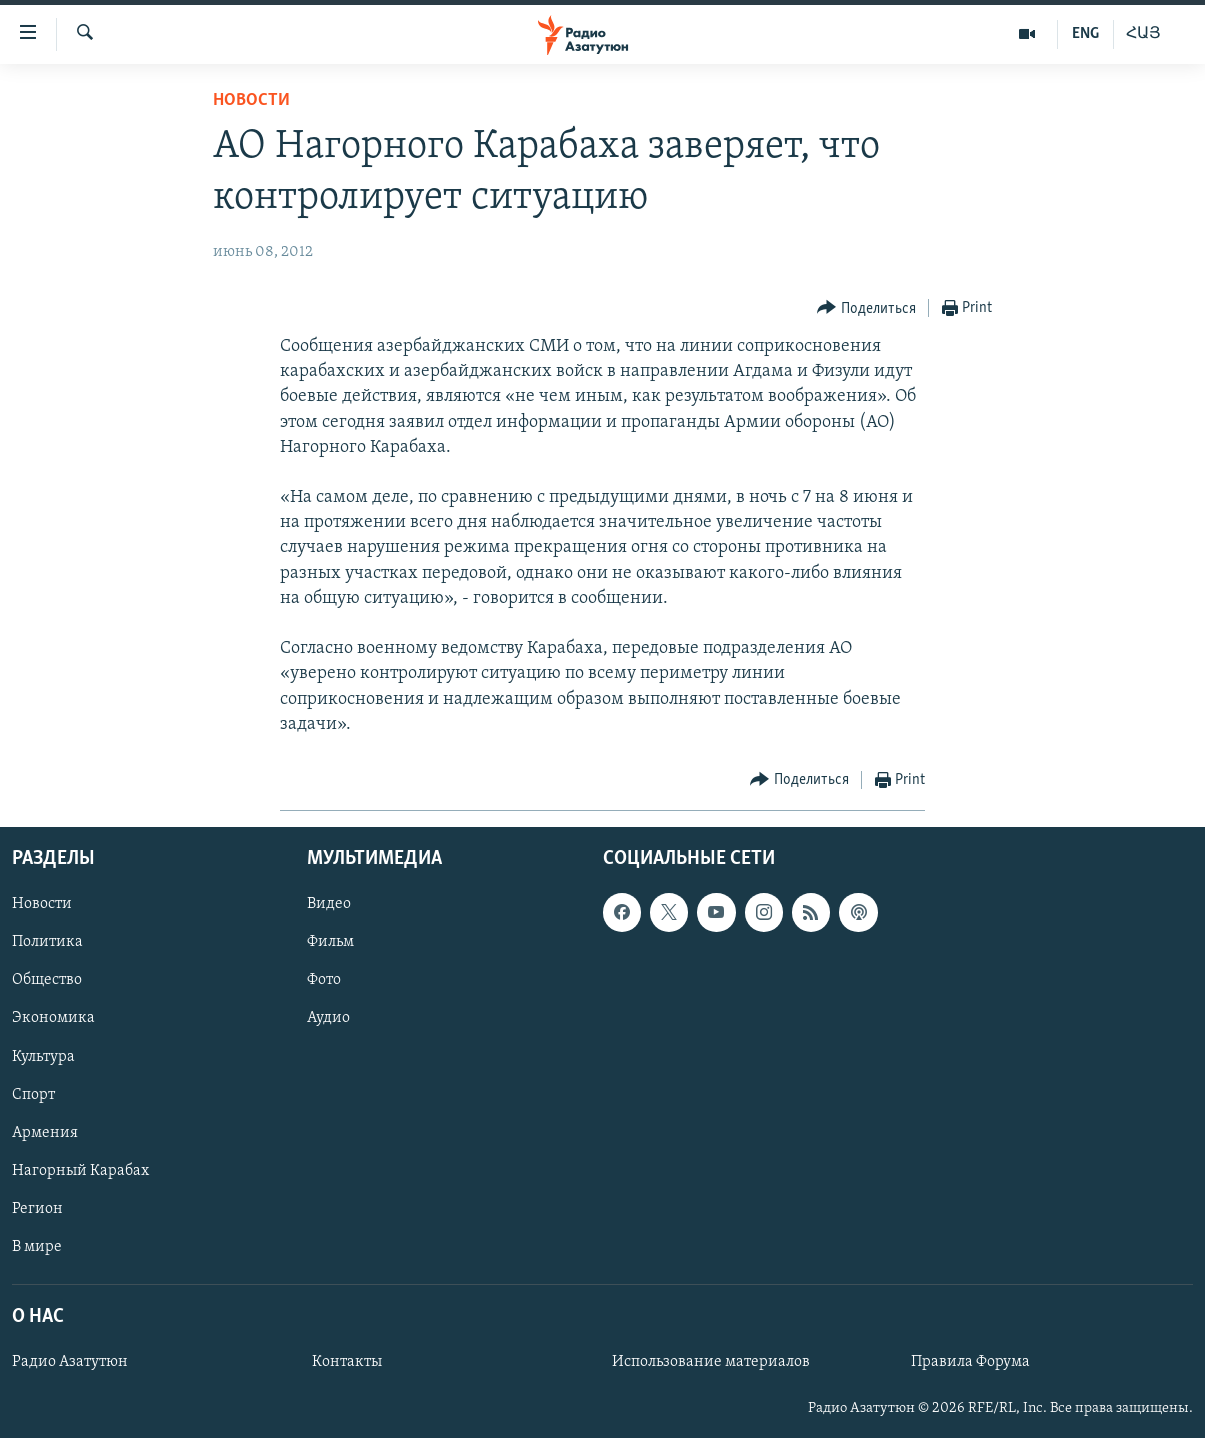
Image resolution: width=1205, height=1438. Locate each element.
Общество (47, 980)
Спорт (33, 1095)
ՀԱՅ (1143, 34)
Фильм (330, 942)
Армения (45, 1133)
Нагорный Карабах (80, 1171)
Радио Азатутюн (70, 1362)
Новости (251, 100)
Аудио (328, 1019)
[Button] (866, 308)
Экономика (53, 1019)
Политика (47, 942)
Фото (324, 980)
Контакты (347, 1362)
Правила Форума (970, 1362)
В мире (37, 1247)
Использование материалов (711, 1362)
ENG (1085, 34)
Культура (43, 1057)
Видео (329, 904)
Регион (37, 1209)
